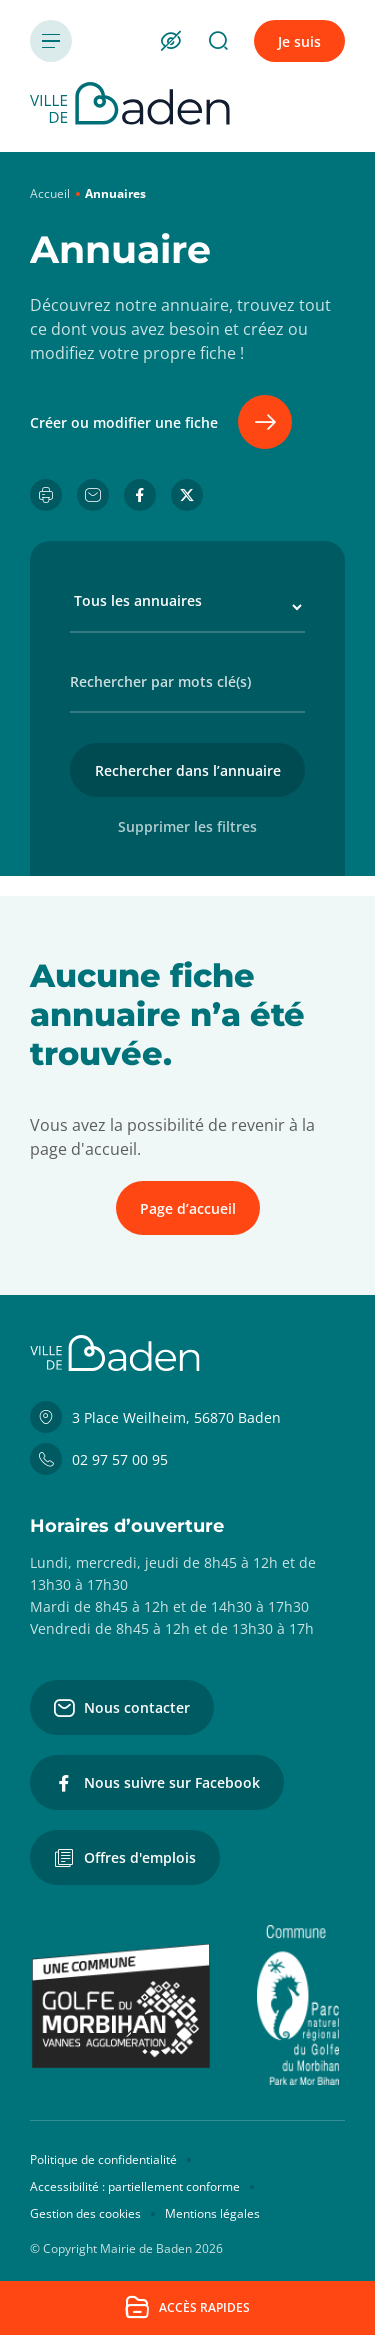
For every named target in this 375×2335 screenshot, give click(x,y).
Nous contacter (122, 1708)
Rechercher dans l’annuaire (188, 770)
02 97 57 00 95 (99, 1459)
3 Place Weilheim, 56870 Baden (155, 1417)
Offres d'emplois (125, 1858)
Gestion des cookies (85, 2213)
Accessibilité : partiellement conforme (135, 2186)
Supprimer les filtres (187, 826)
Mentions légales (212, 2213)
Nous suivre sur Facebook (157, 1783)
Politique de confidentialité (103, 2159)
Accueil (50, 193)
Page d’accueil (188, 1208)
